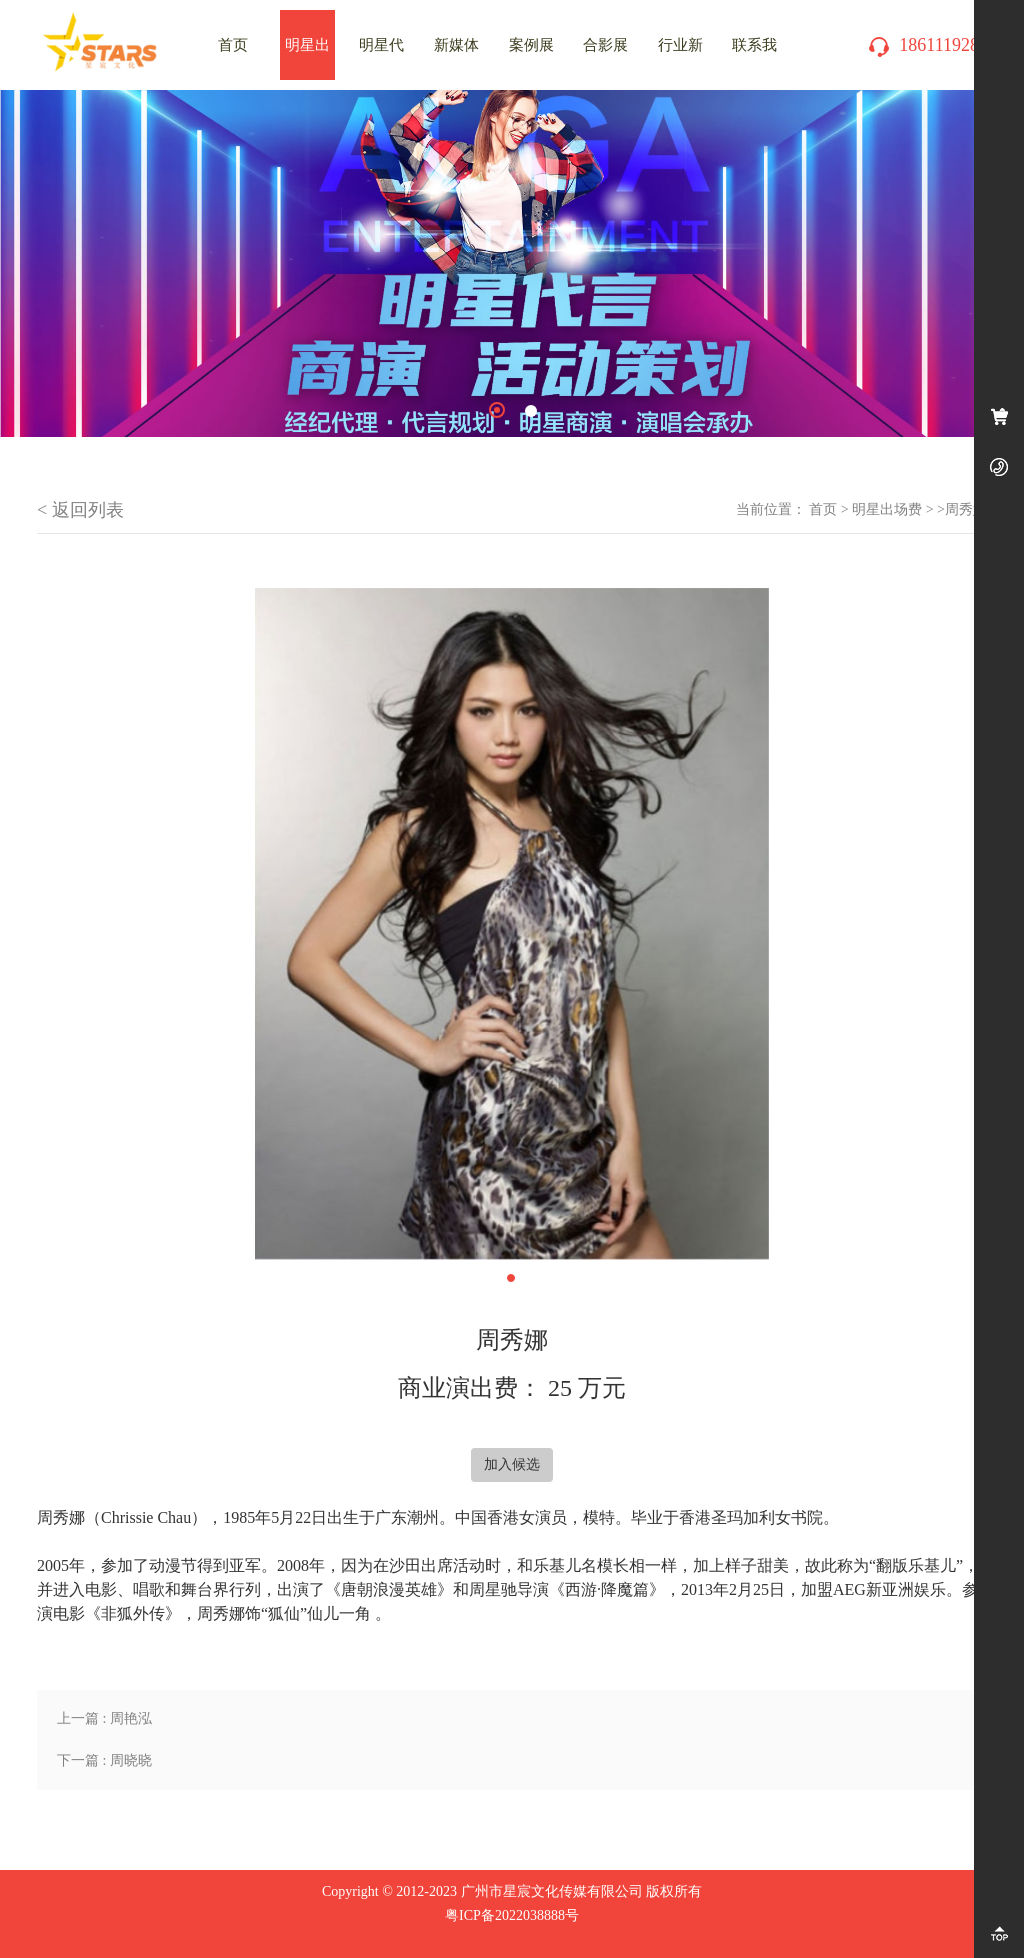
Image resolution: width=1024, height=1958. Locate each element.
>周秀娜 (962, 509)
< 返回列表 (80, 510)
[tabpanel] (512, 263)
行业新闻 (680, 58)
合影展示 (605, 58)
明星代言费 (381, 58)
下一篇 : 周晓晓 (104, 1760)
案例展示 (531, 58)
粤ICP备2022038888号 (512, 1915)
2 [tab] (531, 411)
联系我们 (754, 58)
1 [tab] (497, 410)
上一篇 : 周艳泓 (104, 1718)
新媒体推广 (456, 58)
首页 (823, 509)
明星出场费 (307, 58)
